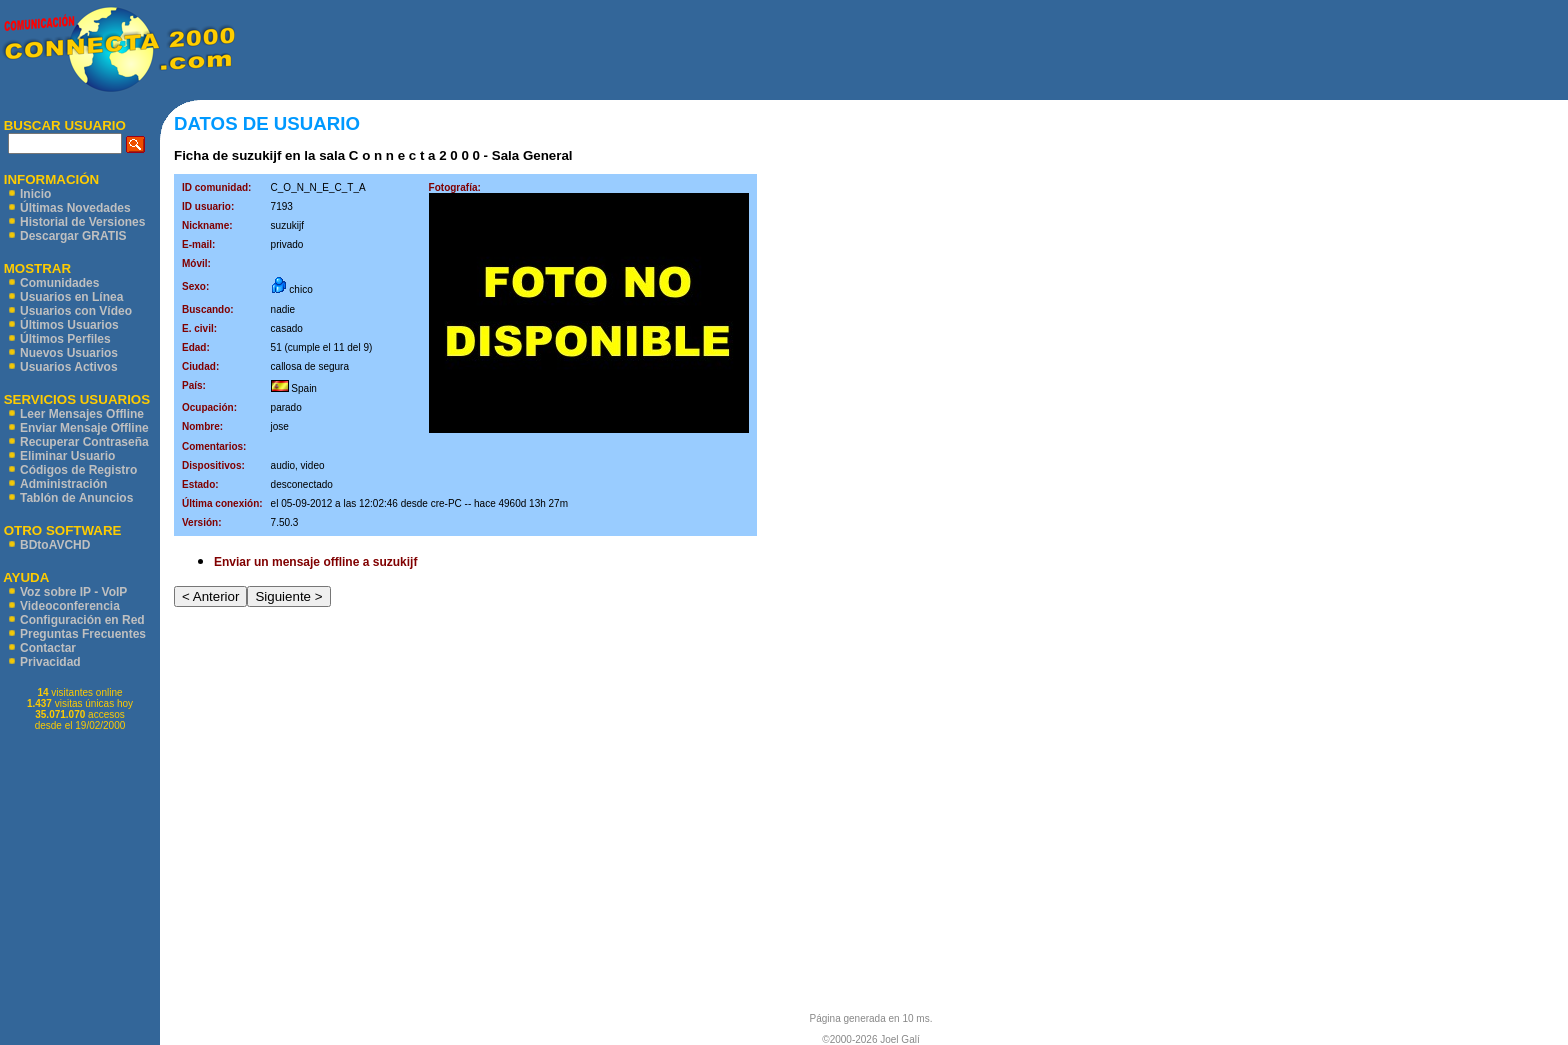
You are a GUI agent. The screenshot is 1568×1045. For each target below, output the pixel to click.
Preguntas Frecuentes (83, 634)
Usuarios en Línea (71, 297)
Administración (63, 484)
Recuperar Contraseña (84, 442)
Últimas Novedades (75, 208)
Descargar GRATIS (73, 236)
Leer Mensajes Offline (82, 414)
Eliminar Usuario (67, 456)
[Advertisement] (902, 50)
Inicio (35, 194)
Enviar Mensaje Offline (84, 428)
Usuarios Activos (69, 367)
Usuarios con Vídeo (76, 311)
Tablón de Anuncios (76, 498)
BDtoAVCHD (55, 545)
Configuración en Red (82, 620)
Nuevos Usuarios (69, 353)
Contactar (48, 648)
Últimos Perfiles (65, 339)
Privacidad (50, 662)
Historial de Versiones (82, 222)
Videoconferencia (70, 606)
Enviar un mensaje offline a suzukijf (315, 562)
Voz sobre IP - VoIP (73, 592)
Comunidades (59, 283)
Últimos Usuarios (69, 325)
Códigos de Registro (78, 470)
